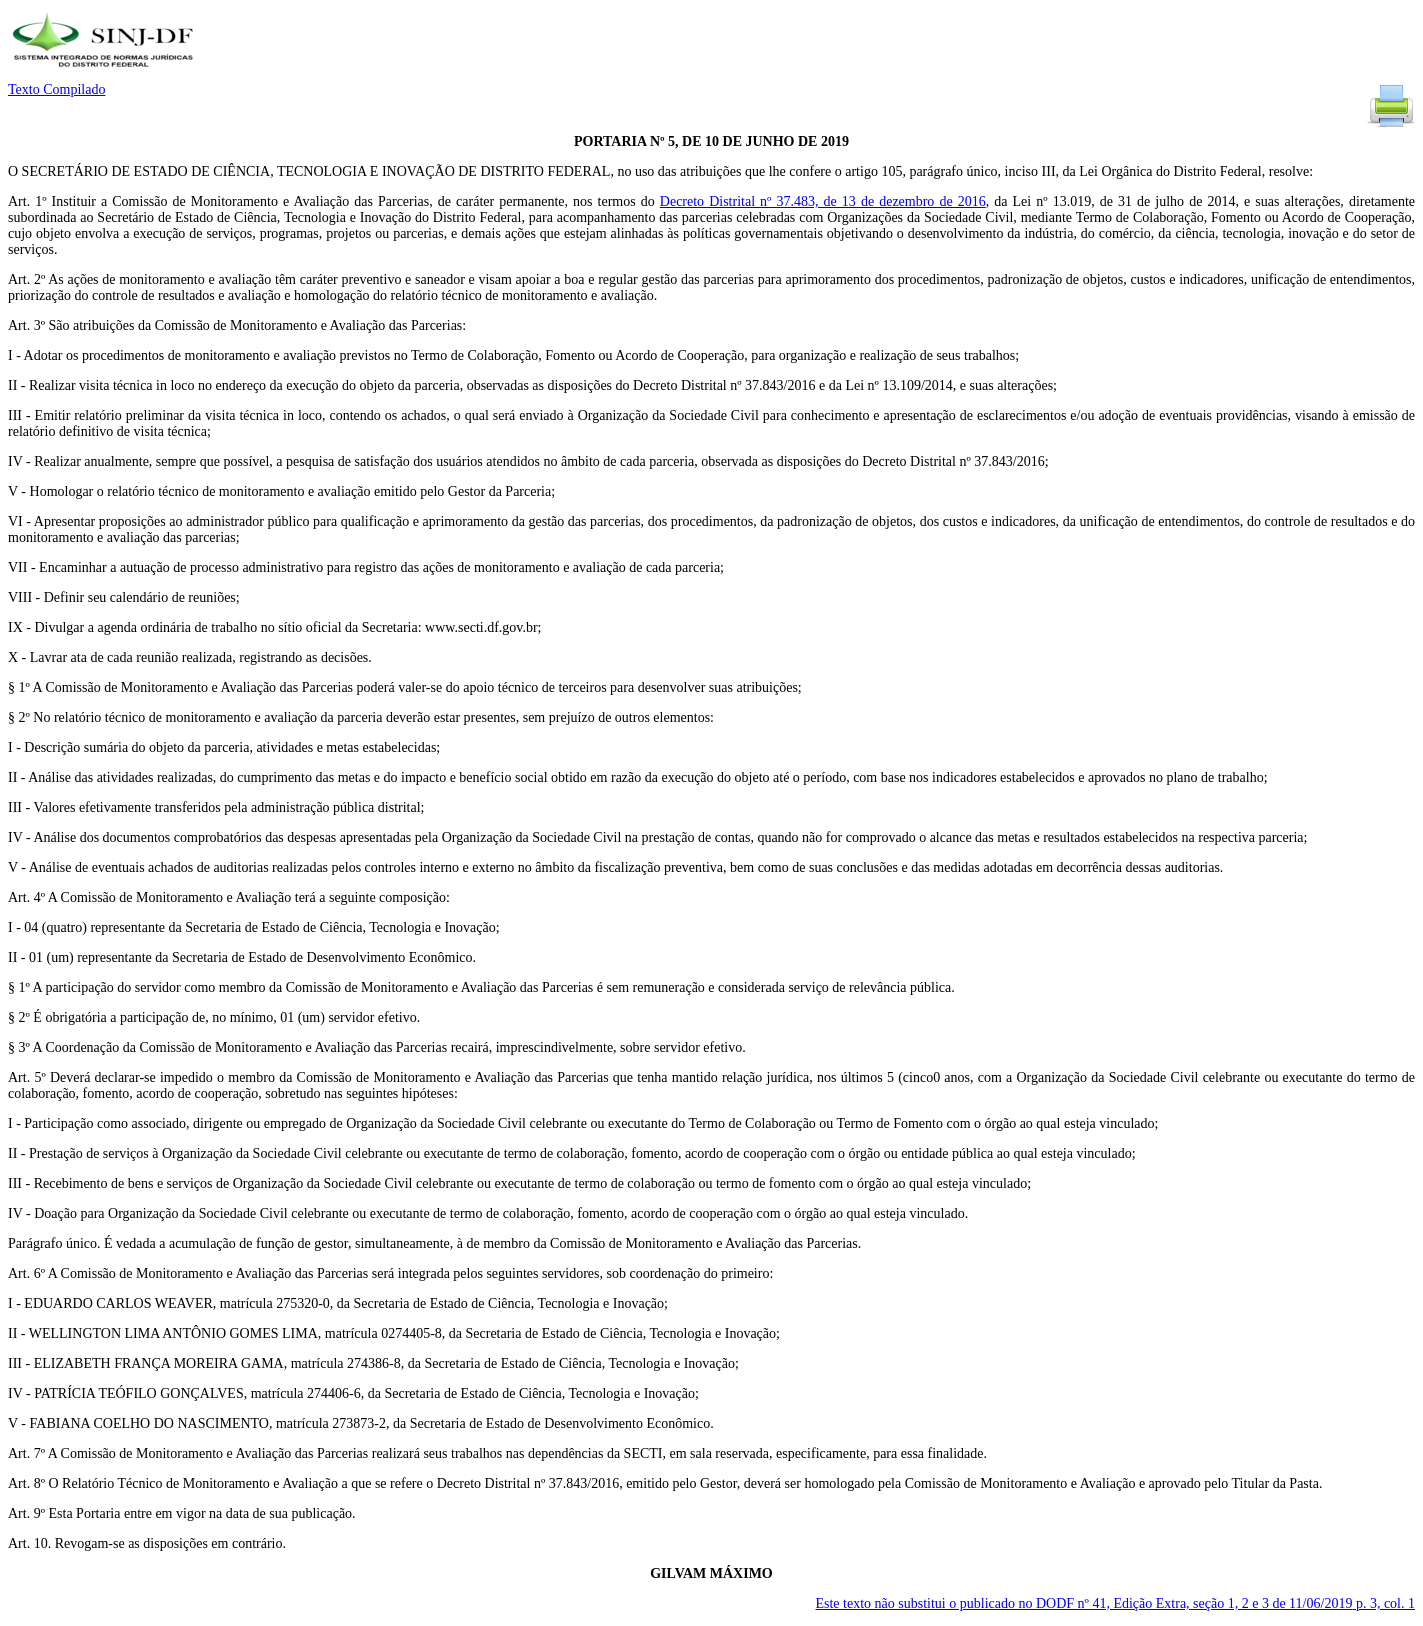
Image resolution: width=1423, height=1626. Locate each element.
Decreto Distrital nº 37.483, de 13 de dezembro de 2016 (823, 201)
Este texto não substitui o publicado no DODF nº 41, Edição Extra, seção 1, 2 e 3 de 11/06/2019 (1115, 1603)
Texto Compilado (56, 89)
